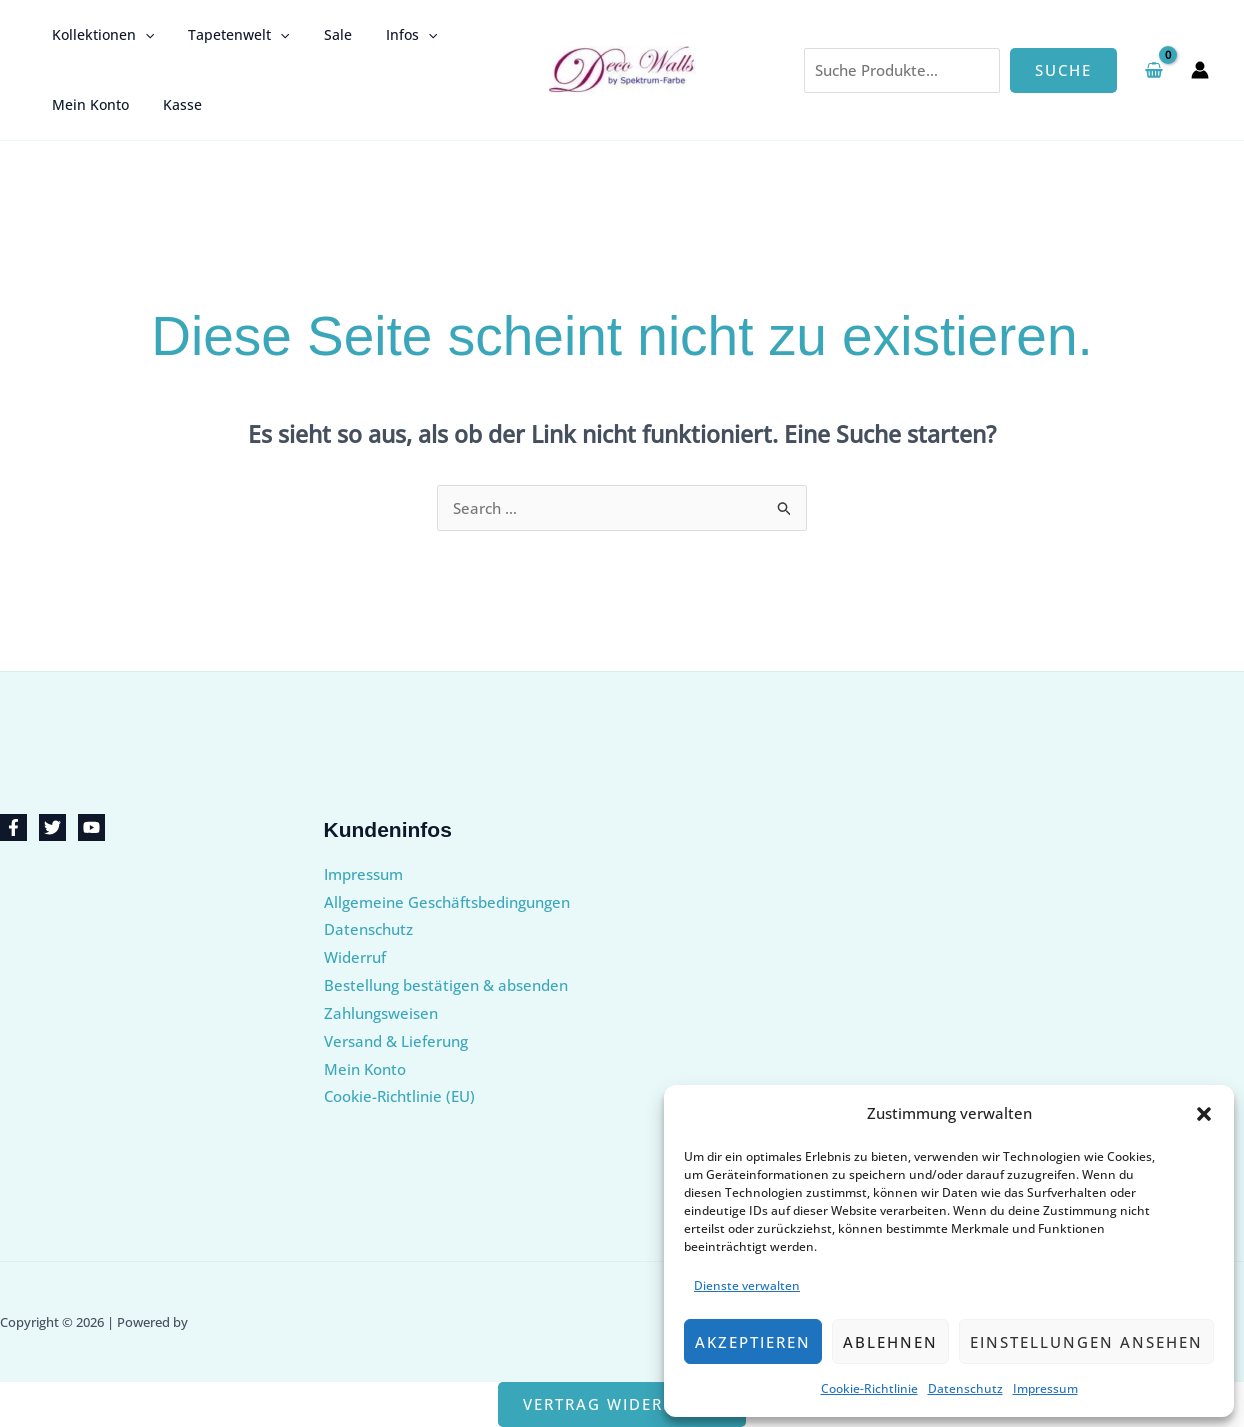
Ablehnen (890, 1342)
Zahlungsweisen (381, 1013)
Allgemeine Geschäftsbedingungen (447, 902)
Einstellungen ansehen (1086, 1342)
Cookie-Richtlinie (869, 1388)
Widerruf (355, 957)
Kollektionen (100, 35)
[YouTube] (91, 827)
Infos (390, 35)
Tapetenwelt (229, 35)
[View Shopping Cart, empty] (1154, 69)
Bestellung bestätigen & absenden (446, 985)
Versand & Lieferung (396, 1041)
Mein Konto (87, 104)
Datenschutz (965, 1388)
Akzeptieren (753, 1342)
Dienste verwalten (747, 1285)
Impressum (1045, 1388)
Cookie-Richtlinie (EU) (399, 1096)
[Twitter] (52, 827)
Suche (1063, 70)
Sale (323, 34)
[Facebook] (13, 827)
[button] (1204, 1114)
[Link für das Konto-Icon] (1200, 70)
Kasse (173, 104)
